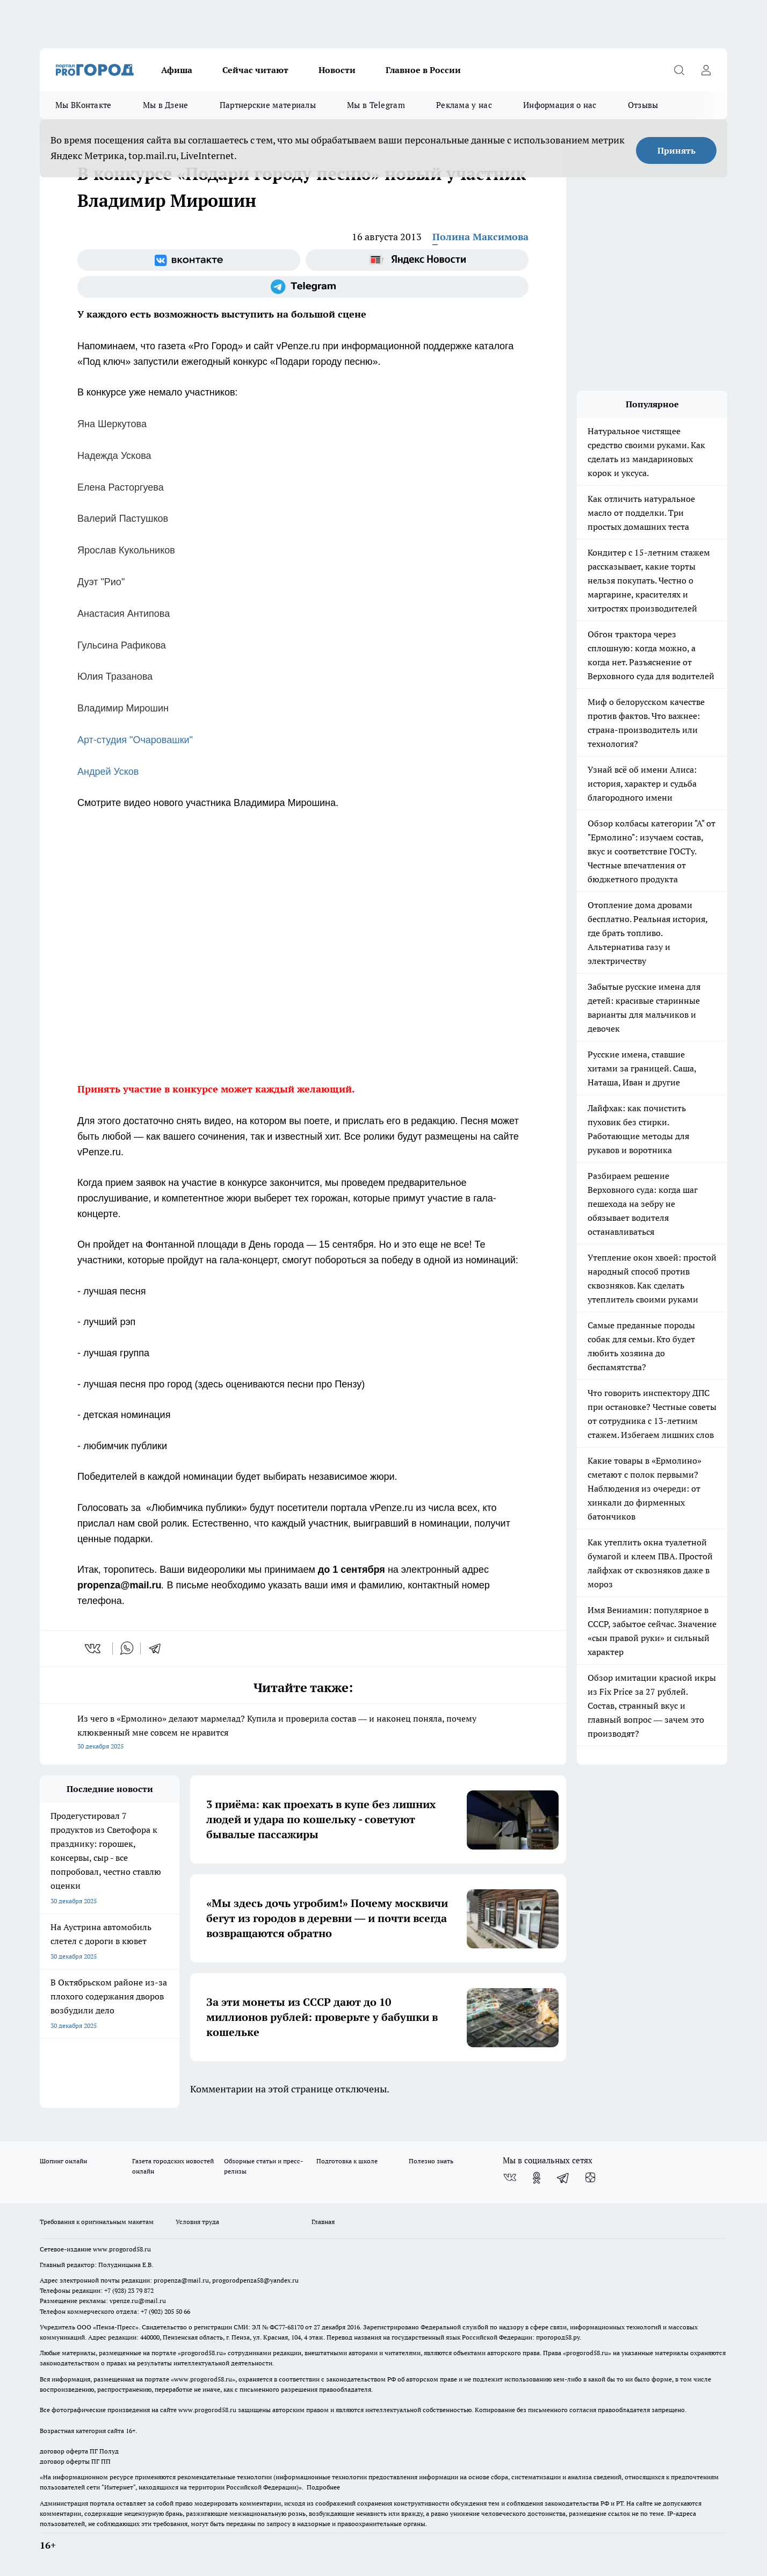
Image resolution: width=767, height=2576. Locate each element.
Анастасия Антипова (123, 613)
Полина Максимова (480, 237)
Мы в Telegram (376, 105)
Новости (337, 69)
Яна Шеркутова (112, 424)
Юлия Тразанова (115, 676)
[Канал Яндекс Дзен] (590, 2178)
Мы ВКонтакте (83, 105)
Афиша (176, 69)
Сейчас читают (255, 69)
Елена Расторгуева (120, 487)
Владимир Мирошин (123, 708)
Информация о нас (560, 105)
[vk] (93, 1648)
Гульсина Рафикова (121, 645)
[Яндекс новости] (417, 260)
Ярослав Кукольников (126, 550)
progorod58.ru (202, 2353)
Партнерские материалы (268, 105)
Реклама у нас (464, 105)
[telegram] (158, 1648)
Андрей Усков (108, 771)
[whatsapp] (127, 1648)
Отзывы (643, 105)
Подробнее (323, 2487)
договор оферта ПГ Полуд (79, 2451)
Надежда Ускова (114, 455)
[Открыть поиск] (679, 70)
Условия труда (197, 2222)
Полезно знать (431, 2161)
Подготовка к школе (347, 2161)
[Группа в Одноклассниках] (536, 2178)
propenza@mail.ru (181, 2280)
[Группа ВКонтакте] (188, 260)
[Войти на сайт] (706, 70)
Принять (676, 150)
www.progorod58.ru (122, 2249)
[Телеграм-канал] (303, 287)
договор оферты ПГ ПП (75, 2461)
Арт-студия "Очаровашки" (135, 740)
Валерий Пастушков (122, 518)
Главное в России (423, 69)
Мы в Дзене (166, 105)
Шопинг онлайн (63, 2161)
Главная (323, 2222)
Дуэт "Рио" (101, 582)
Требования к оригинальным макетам (97, 2222)
